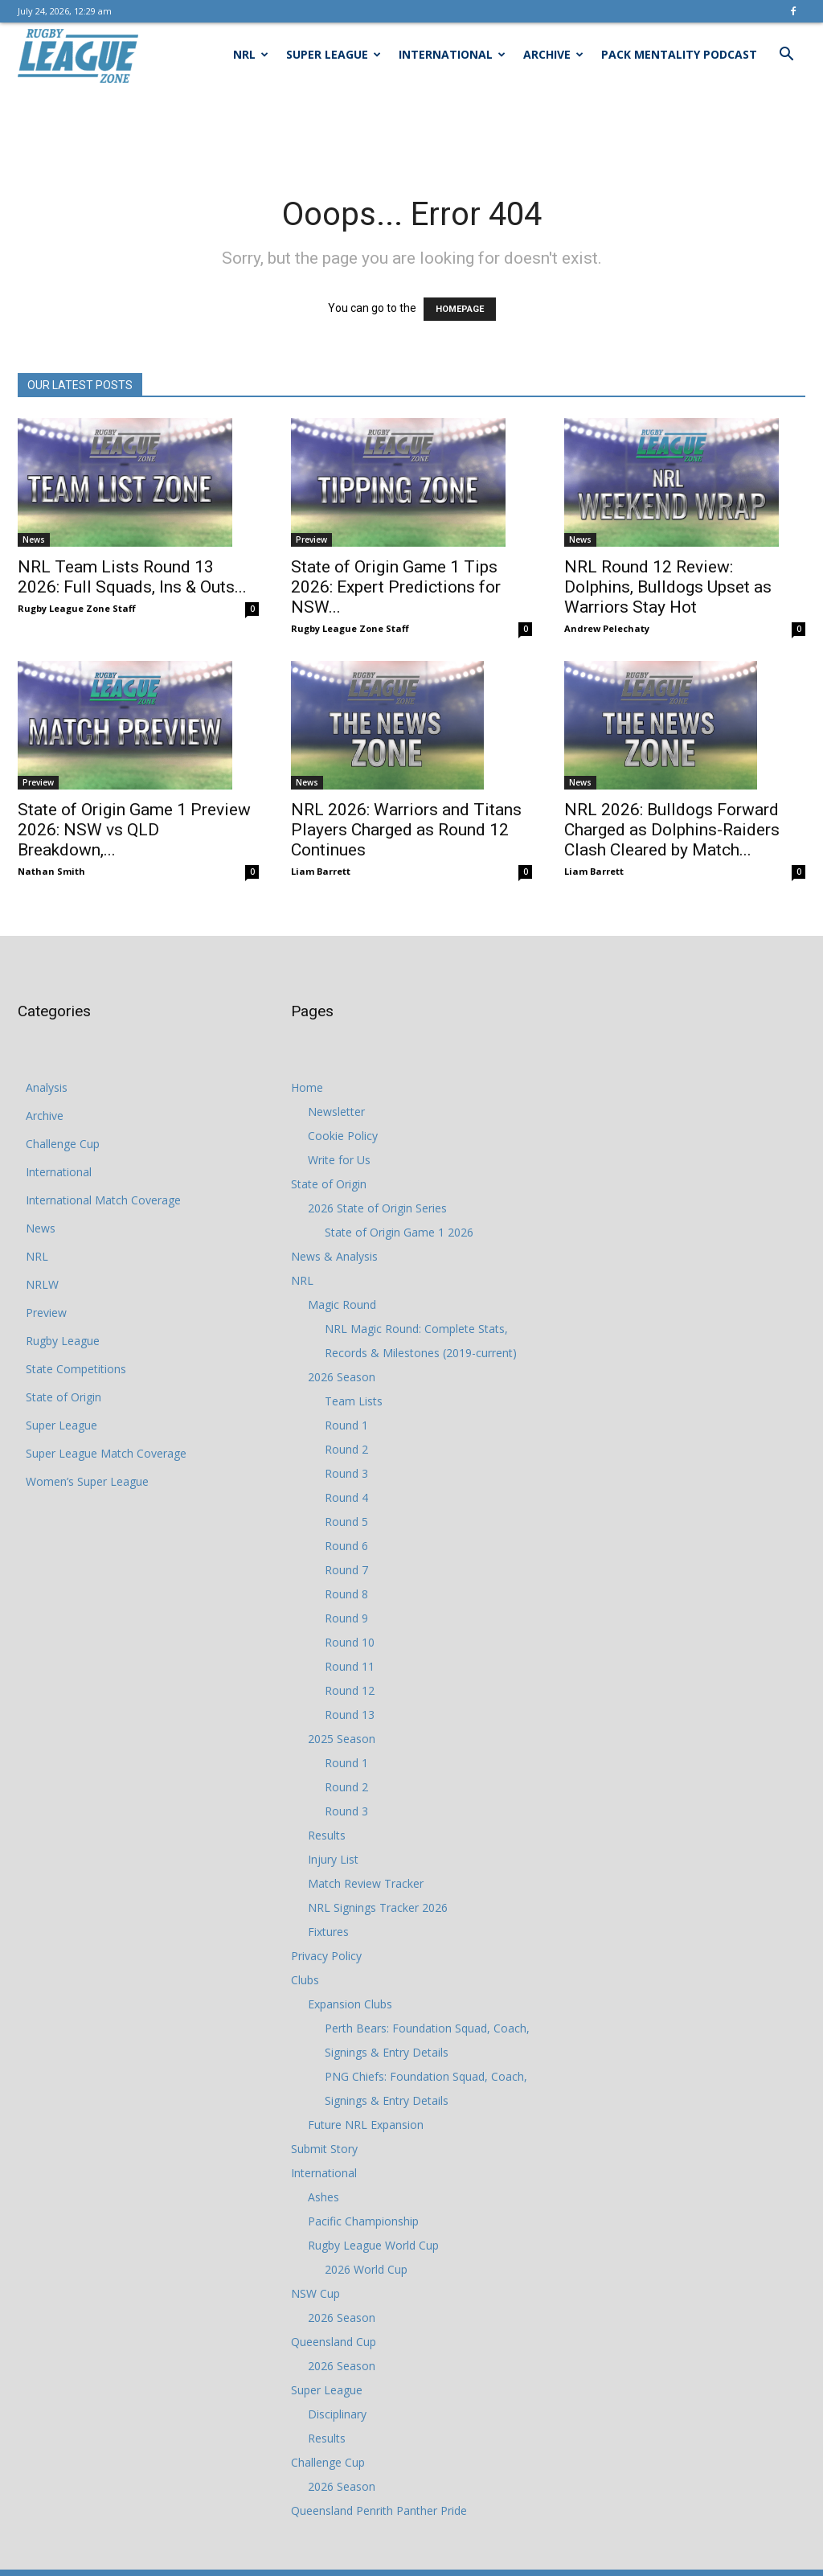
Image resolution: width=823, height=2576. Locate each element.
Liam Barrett (320, 871)
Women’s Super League (87, 1481)
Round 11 (350, 1666)
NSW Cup (315, 2293)
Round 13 (350, 1714)
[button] (786, 56)
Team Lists (354, 1401)
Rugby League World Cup (373, 2245)
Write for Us (339, 1159)
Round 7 (346, 1569)
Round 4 (346, 1497)
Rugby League (63, 1340)
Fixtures (328, 1931)
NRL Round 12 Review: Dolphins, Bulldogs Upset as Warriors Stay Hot (668, 587)
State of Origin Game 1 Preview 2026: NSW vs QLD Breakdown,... (134, 829)
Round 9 (346, 1618)
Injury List (333, 1859)
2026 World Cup (366, 2269)
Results (327, 1835)
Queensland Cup (333, 2341)
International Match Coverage (103, 1200)
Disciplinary (337, 2414)
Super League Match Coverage (106, 1453)
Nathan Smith (51, 871)
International (452, 54)
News (34, 539)
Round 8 (346, 1594)
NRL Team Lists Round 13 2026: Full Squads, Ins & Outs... (132, 577)
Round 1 (346, 1425)
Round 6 (346, 1545)
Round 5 (346, 1521)
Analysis (47, 1087)
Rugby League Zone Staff (77, 608)
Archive (553, 54)
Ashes (323, 2197)
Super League (333, 54)
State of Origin (63, 1397)
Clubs (305, 1979)
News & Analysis (334, 1256)
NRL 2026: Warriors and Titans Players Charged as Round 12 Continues (406, 829)
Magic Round (342, 1304)
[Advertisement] (411, 130)
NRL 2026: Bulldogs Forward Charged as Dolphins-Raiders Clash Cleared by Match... (672, 829)
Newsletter (336, 1111)
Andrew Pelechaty (606, 628)
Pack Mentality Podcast (679, 54)
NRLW (42, 1284)
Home (307, 1087)
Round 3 (346, 1473)
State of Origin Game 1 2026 (399, 1232)
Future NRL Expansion (366, 2124)
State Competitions (76, 1368)
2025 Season (341, 1738)
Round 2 (346, 1449)
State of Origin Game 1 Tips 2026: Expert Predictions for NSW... (396, 587)
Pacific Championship (363, 2221)
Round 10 (350, 1642)
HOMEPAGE (460, 309)
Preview (311, 539)
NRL (250, 54)
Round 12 (350, 1690)
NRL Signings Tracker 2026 (378, 1907)
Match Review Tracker (366, 1883)
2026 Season (341, 1376)
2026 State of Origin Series (377, 1208)
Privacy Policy (326, 1955)
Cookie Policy (343, 1135)
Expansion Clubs (350, 2004)
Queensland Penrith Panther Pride (379, 2510)
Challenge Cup (63, 1143)
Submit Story (324, 2148)
